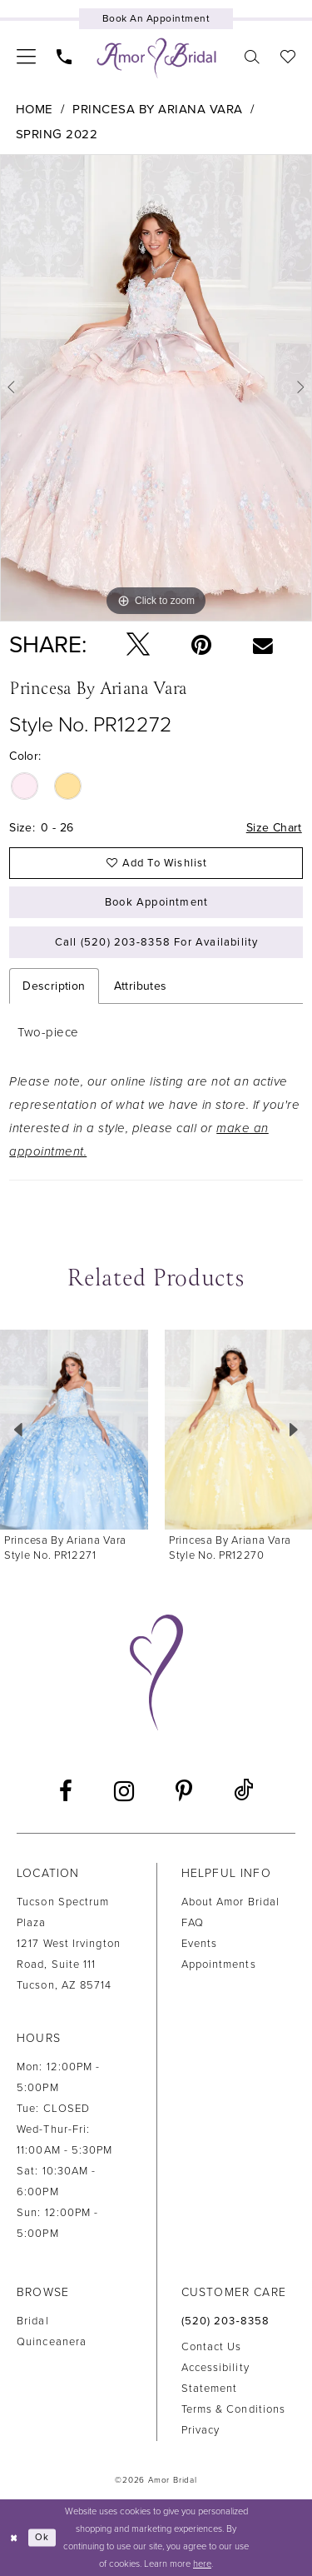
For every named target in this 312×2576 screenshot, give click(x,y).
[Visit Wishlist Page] (288, 56)
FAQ (192, 1923)
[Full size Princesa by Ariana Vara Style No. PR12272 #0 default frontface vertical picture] (156, 388)
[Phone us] (64, 56)
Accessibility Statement (215, 2378)
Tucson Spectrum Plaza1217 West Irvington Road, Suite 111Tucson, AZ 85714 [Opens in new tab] (69, 1943)
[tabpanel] (156, 388)
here (202, 2564)
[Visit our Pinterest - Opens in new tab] (184, 1791)
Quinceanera (52, 2342)
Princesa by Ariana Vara (157, 109)
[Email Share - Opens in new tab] (262, 644)
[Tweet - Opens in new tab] (138, 645)
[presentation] (74, 1430)
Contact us (211, 2347)
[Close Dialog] (14, 2537)
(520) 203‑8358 (225, 2321)
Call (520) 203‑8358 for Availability (157, 942)
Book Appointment (156, 902)
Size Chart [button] (274, 828)
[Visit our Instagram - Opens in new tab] (124, 1791)
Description (53, 986)
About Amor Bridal (230, 1902)
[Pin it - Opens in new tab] (201, 645)
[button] (27, 56)
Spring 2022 (57, 134)
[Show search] (252, 56)
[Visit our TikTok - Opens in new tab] (243, 1791)
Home (34, 109)
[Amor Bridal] (156, 58)
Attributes (140, 986)
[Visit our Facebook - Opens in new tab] (65, 1791)
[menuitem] (27, 56)
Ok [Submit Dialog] (42, 2537)
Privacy (200, 2430)
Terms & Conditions (233, 2409)
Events (199, 1943)
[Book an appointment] (156, 18)
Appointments (218, 1964)
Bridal (33, 2321)
